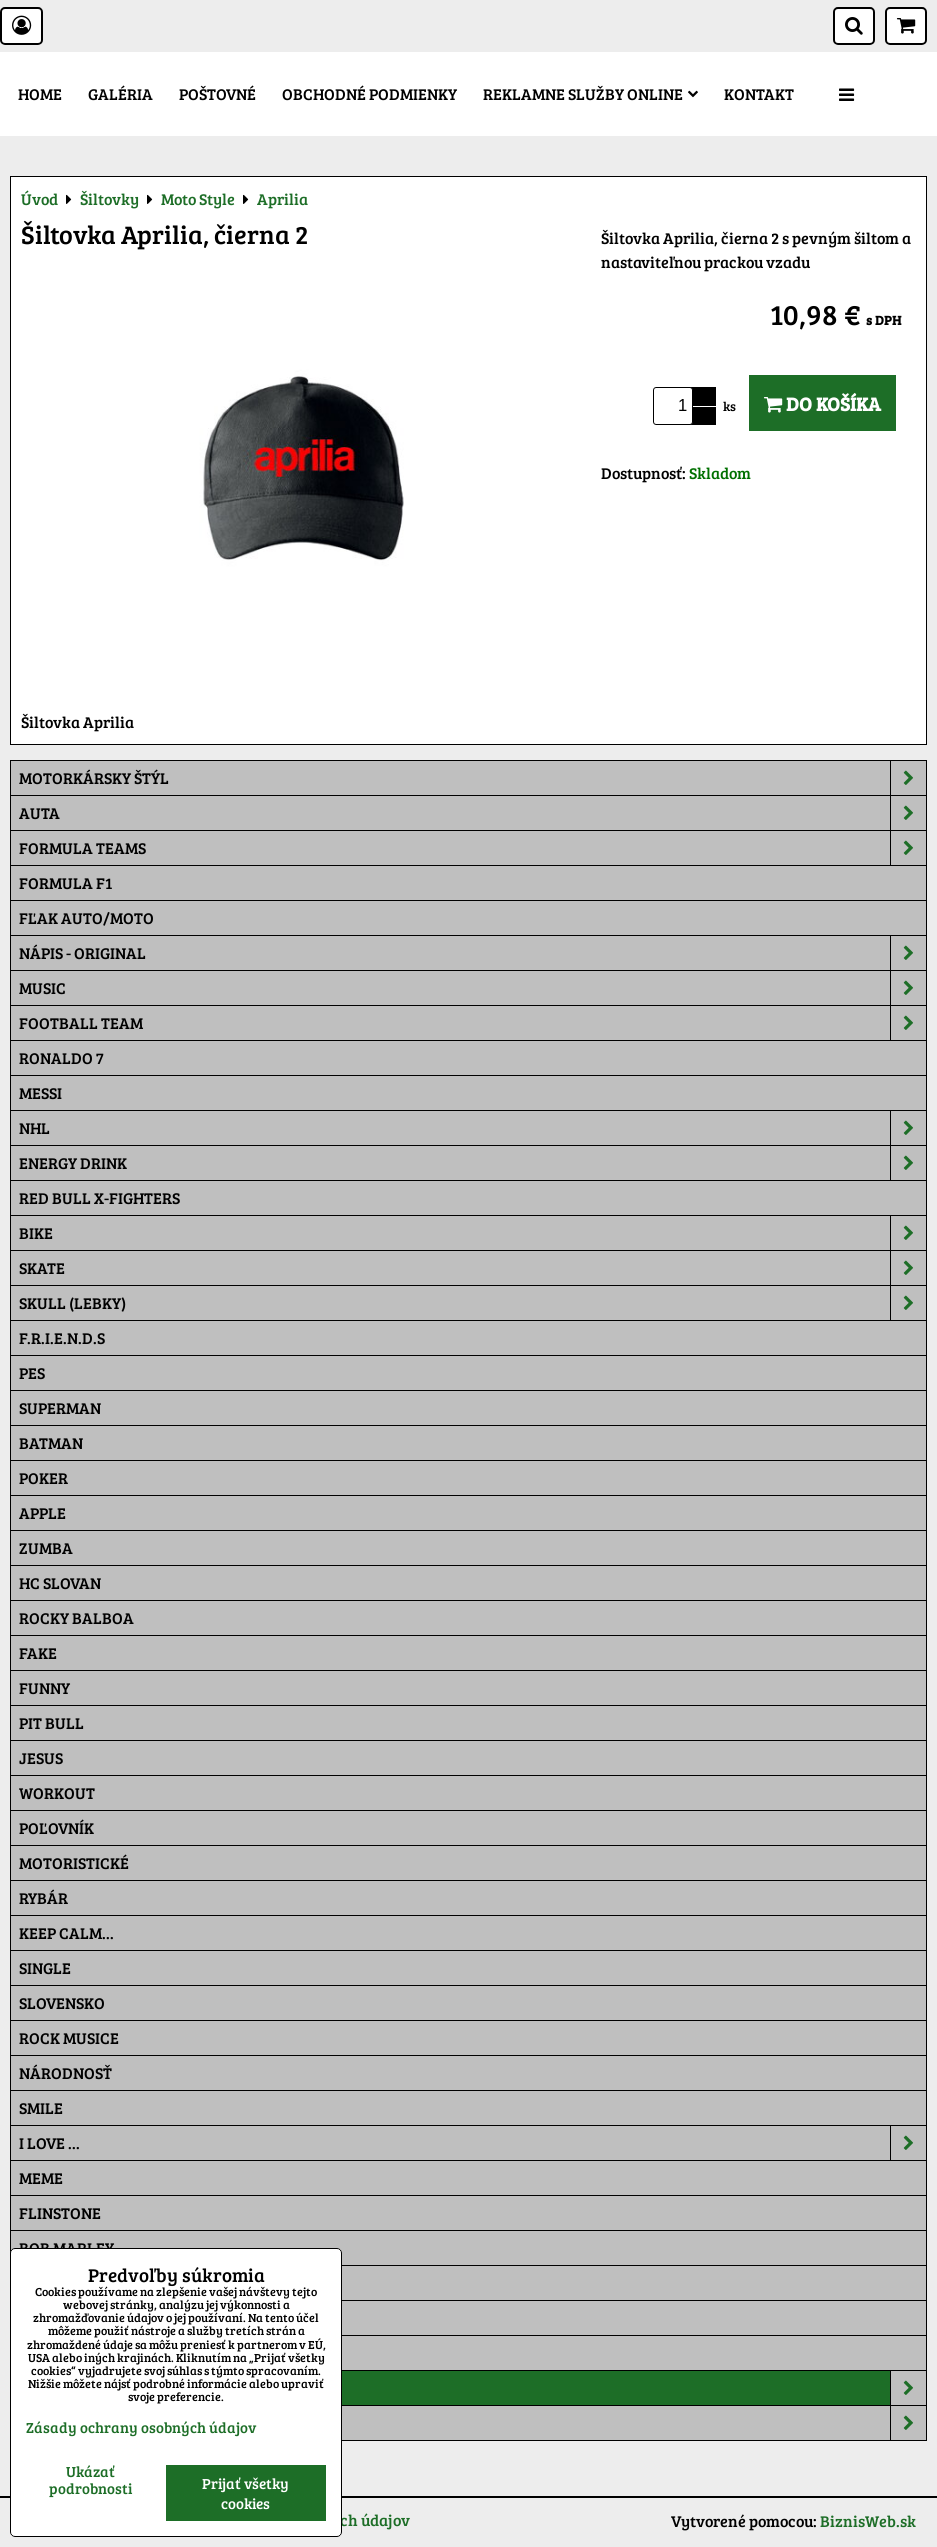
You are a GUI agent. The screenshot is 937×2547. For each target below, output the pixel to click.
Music (472, 988)
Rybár (43, 1897)
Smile (41, 2107)
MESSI (40, 1092)
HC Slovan (60, 1582)
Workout (57, 1792)
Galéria (120, 93)
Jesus (41, 1757)
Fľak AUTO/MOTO (86, 917)
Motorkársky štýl (472, 778)
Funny (44, 1687)
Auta (472, 813)
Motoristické (74, 1862)
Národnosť (65, 2072)
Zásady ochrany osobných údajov (141, 2427)
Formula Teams (472, 848)
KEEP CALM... (66, 1932)
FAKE (38, 1652)
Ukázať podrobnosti (90, 2479)
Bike (472, 1233)
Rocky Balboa (76, 1617)
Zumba (46, 1547)
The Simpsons (71, 2282)
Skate (472, 1268)
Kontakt (759, 93)
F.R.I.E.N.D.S (62, 1337)
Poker (43, 1477)
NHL (472, 1128)
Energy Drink (472, 1163)
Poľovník (56, 1827)
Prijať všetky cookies (245, 2493)
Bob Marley (66, 2247)
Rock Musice (69, 2037)
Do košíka (822, 403)
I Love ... (472, 2143)
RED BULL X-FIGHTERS (99, 1197)
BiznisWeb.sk (868, 2520)
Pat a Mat (57, 2317)
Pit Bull (51, 1722)
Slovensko (62, 2002)
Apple (42, 1512)
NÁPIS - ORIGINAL (472, 953)
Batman (51, 1442)
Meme (41, 2177)
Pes (32, 1372)
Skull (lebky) (472, 1303)
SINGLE (45, 1967)
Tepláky (472, 2423)
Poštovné (217, 93)
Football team (472, 1023)
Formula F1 (65, 882)
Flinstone (60, 2212)
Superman (60, 1407)
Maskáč (50, 2352)
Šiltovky (472, 2388)
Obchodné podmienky (369, 93)
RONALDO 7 (61, 1057)
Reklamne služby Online (590, 93)
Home (40, 93)
